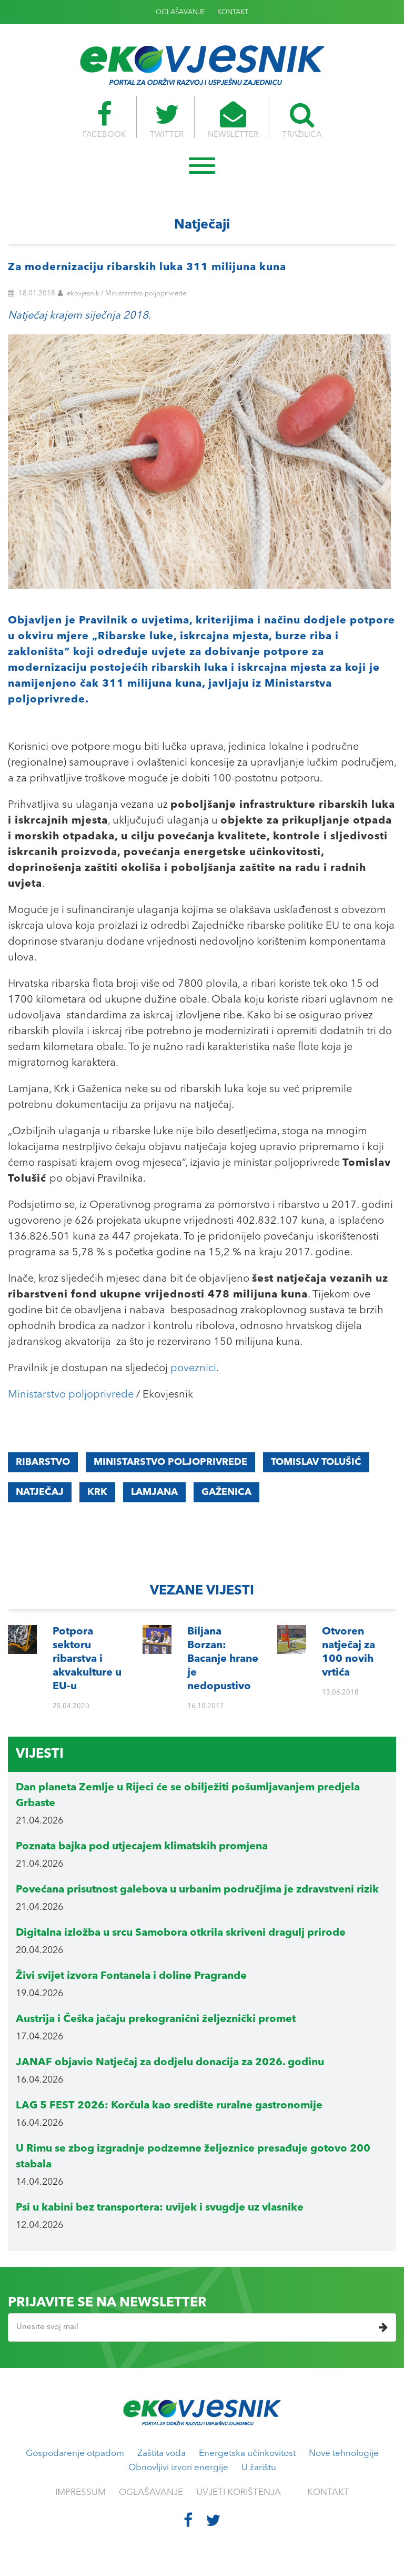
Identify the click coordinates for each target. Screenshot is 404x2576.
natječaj (40, 1492)
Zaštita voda (161, 2453)
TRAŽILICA (302, 120)
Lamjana (154, 1492)
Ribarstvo (43, 1462)
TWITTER (167, 120)
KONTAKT (232, 12)
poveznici (193, 1368)
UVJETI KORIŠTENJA (238, 2492)
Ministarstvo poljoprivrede (71, 1395)
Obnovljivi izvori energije (178, 2467)
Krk (97, 1492)
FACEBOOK (104, 120)
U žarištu (258, 2467)
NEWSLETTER (233, 120)
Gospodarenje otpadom (75, 2453)
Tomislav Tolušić (316, 1462)
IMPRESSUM (80, 2492)
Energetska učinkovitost (247, 2453)
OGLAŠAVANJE (180, 12)
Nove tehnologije (344, 2453)
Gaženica (226, 1492)
